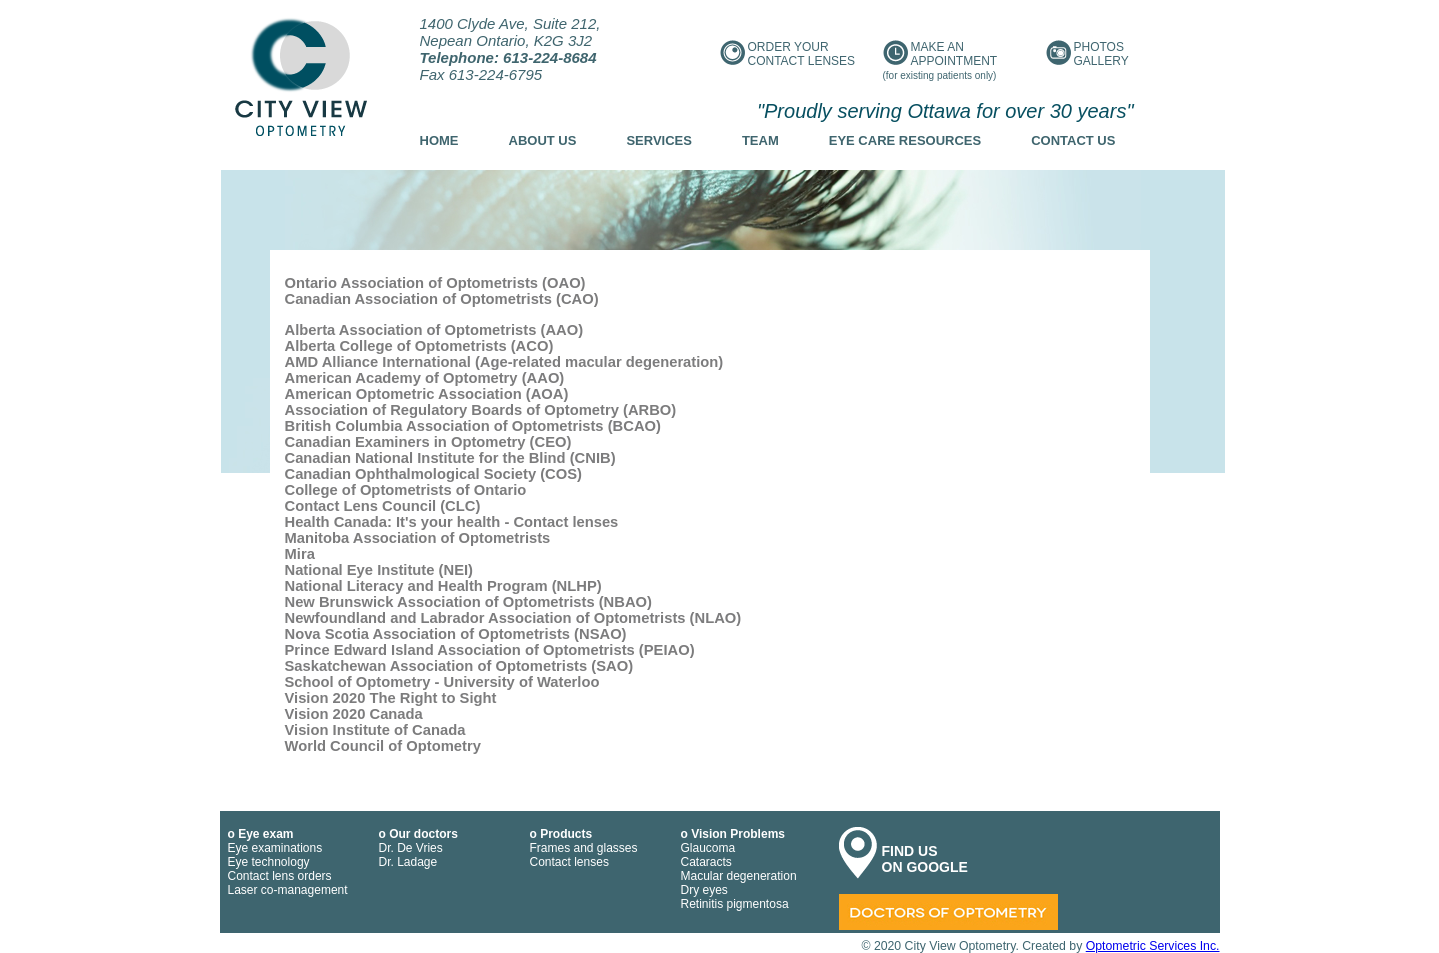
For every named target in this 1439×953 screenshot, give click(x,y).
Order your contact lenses (788, 54)
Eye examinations (275, 848)
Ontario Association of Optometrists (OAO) (435, 283)
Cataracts (706, 862)
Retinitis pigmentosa (735, 904)
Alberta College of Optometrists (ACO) (419, 346)
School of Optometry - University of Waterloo (442, 682)
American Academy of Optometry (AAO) (425, 378)
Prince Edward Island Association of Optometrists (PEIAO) (490, 650)
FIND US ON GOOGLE (925, 859)
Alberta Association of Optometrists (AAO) (434, 330)
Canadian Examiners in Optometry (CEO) (428, 442)
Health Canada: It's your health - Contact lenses (452, 522)
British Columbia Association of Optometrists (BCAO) (473, 426)
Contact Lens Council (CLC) (383, 506)
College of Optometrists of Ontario (406, 490)
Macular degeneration (739, 876)
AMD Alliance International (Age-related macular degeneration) (504, 362)
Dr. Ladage (408, 862)
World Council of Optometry (383, 746)
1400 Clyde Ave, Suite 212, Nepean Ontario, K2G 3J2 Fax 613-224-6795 (510, 49)
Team (760, 140)
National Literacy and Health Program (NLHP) (443, 586)
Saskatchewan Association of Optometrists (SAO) (459, 666)
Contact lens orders (280, 876)
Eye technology (269, 862)
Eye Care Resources (905, 140)
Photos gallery (1087, 54)
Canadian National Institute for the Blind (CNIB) (450, 458)
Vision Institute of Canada (375, 730)
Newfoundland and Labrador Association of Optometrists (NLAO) (513, 618)
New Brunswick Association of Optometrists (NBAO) (468, 602)
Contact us (1073, 140)
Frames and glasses (584, 848)
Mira (300, 554)
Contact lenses (569, 862)
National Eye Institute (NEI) (379, 570)
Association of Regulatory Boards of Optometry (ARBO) (481, 410)
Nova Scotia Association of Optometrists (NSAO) (456, 634)
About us (543, 140)
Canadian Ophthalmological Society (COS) (434, 474)
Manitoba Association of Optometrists (418, 538)
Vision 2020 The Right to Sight (391, 698)
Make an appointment (940, 60)
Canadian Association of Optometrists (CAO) (442, 299)
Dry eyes (704, 890)
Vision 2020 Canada (354, 714)
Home (439, 140)
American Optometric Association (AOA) (427, 394)
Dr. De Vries (411, 848)
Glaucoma (708, 848)
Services (659, 140)
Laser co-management (288, 890)
